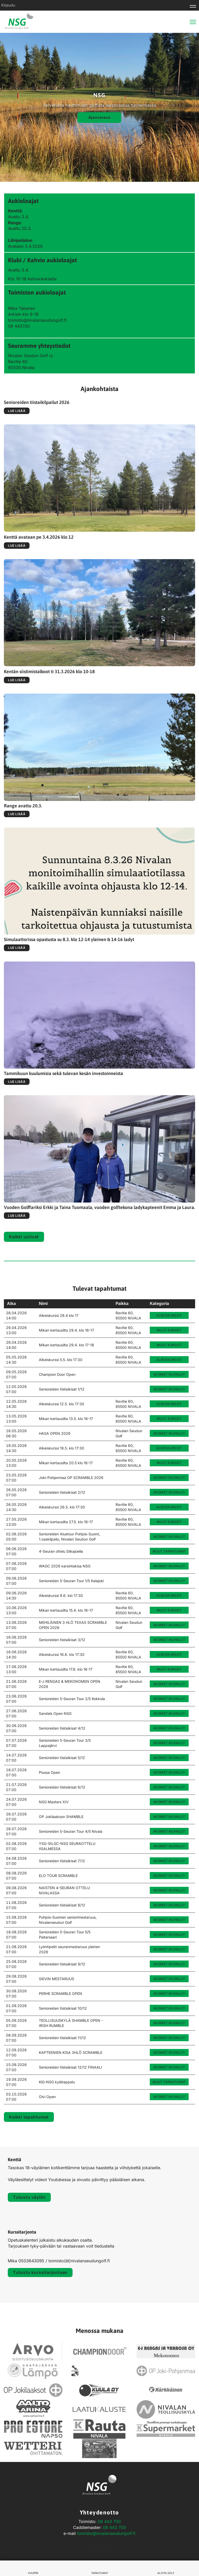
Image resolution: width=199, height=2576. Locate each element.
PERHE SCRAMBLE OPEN (60, 1993)
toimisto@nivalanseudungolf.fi (106, 2533)
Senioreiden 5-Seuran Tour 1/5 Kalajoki (71, 1581)
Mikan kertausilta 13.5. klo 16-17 (66, 1418)
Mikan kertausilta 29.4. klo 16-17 (66, 1330)
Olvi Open (47, 2096)
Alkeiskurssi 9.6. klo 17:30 (61, 1595)
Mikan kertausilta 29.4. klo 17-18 (66, 1345)
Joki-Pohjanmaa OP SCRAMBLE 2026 (71, 1477)
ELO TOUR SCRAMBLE (58, 1875)
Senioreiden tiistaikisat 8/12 (62, 1905)
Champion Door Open (57, 1374)
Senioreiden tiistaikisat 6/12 (62, 1787)
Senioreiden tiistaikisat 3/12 (62, 1640)
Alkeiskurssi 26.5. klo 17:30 (62, 1507)
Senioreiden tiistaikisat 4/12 (62, 1728)
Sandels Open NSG (55, 1713)
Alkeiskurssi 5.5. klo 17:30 (60, 1359)
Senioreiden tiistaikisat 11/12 (62, 2038)
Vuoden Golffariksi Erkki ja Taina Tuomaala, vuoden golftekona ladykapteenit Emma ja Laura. (99, 1207)
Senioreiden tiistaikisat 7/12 (62, 1861)
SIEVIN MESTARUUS (56, 1979)
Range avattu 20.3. (23, 805)
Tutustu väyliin (29, 2197)
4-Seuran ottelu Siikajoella (61, 1551)
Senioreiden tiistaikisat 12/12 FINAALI (70, 2067)
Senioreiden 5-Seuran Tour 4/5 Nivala (70, 1831)
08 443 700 (109, 2521)
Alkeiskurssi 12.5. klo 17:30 (61, 1404)
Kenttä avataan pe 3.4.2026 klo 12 (39, 537)
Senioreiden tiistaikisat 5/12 (62, 1757)
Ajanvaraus (99, 117)
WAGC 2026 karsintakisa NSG (64, 1566)
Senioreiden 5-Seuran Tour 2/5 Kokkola (72, 1698)
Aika (11, 1303)
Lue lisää (16, 411)
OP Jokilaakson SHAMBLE (61, 1816)
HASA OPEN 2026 (54, 1433)
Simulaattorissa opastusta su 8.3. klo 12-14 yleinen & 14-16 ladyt (69, 939)
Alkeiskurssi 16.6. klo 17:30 (61, 1654)
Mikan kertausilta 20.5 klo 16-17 (66, 1463)
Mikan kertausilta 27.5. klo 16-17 (66, 1522)
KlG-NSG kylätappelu (57, 2082)
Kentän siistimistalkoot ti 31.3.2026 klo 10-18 (49, 671)
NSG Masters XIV (54, 1802)
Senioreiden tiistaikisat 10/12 (63, 2008)
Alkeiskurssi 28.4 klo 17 (59, 1315)
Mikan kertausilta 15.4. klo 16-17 (66, 1610)
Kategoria (159, 1303)
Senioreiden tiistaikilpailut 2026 (36, 402)
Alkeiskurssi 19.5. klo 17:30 (61, 1448)
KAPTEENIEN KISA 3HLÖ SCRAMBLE (70, 2052)
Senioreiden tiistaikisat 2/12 (62, 1492)
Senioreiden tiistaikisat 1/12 (61, 1389)
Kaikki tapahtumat (29, 2117)
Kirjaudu (8, 5)
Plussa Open (49, 1772)
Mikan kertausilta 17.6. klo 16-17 (66, 1669)
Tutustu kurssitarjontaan (40, 2272)
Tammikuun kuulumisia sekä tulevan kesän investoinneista (63, 1073)
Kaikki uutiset (24, 1236)
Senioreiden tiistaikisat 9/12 (62, 1964)
